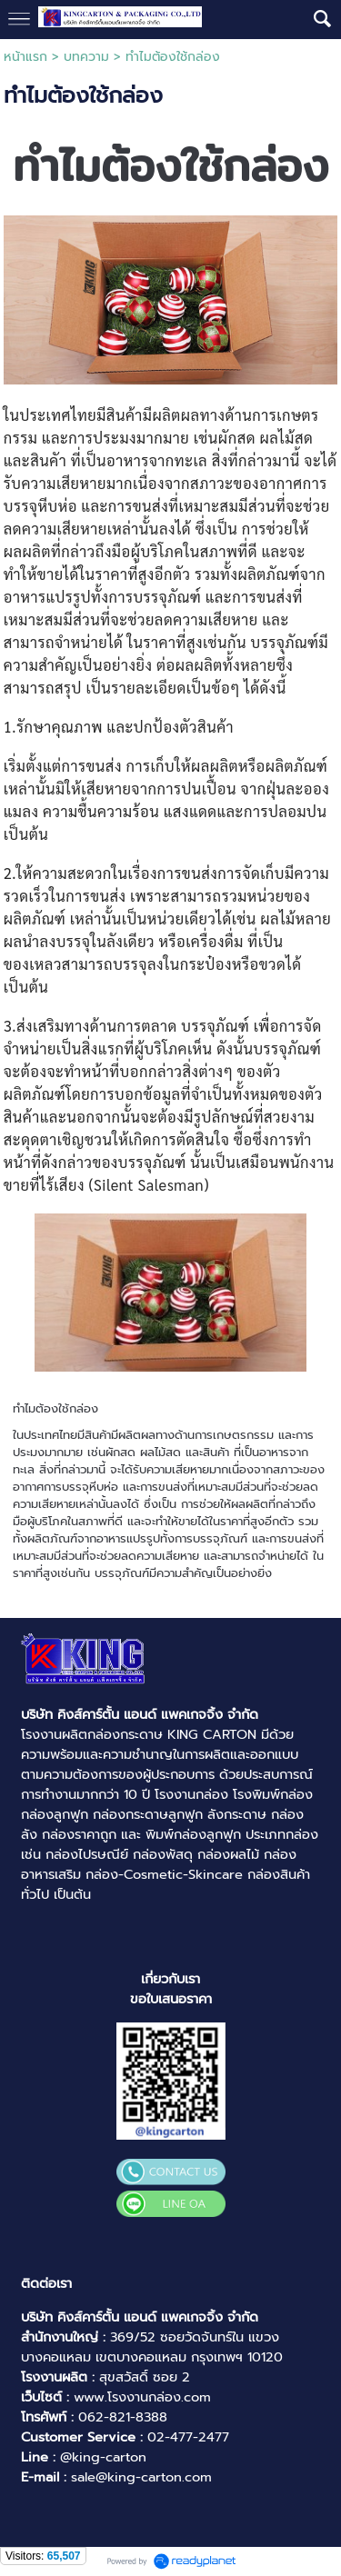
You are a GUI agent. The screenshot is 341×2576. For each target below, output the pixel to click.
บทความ (86, 56)
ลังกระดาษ (236, 1814)
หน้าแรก (25, 56)
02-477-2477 (188, 2437)
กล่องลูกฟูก (54, 1814)
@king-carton (103, 2457)
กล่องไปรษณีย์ (86, 1854)
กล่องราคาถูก (79, 1834)
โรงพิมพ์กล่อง (273, 1794)
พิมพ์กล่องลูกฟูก (193, 1834)
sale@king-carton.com (141, 2477)
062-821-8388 (122, 2417)
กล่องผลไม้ (228, 1854)
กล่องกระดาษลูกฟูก (148, 1814)
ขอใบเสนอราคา (171, 1999)
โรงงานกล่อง (191, 1794)
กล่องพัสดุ (163, 1854)
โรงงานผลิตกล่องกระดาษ (92, 1734)
